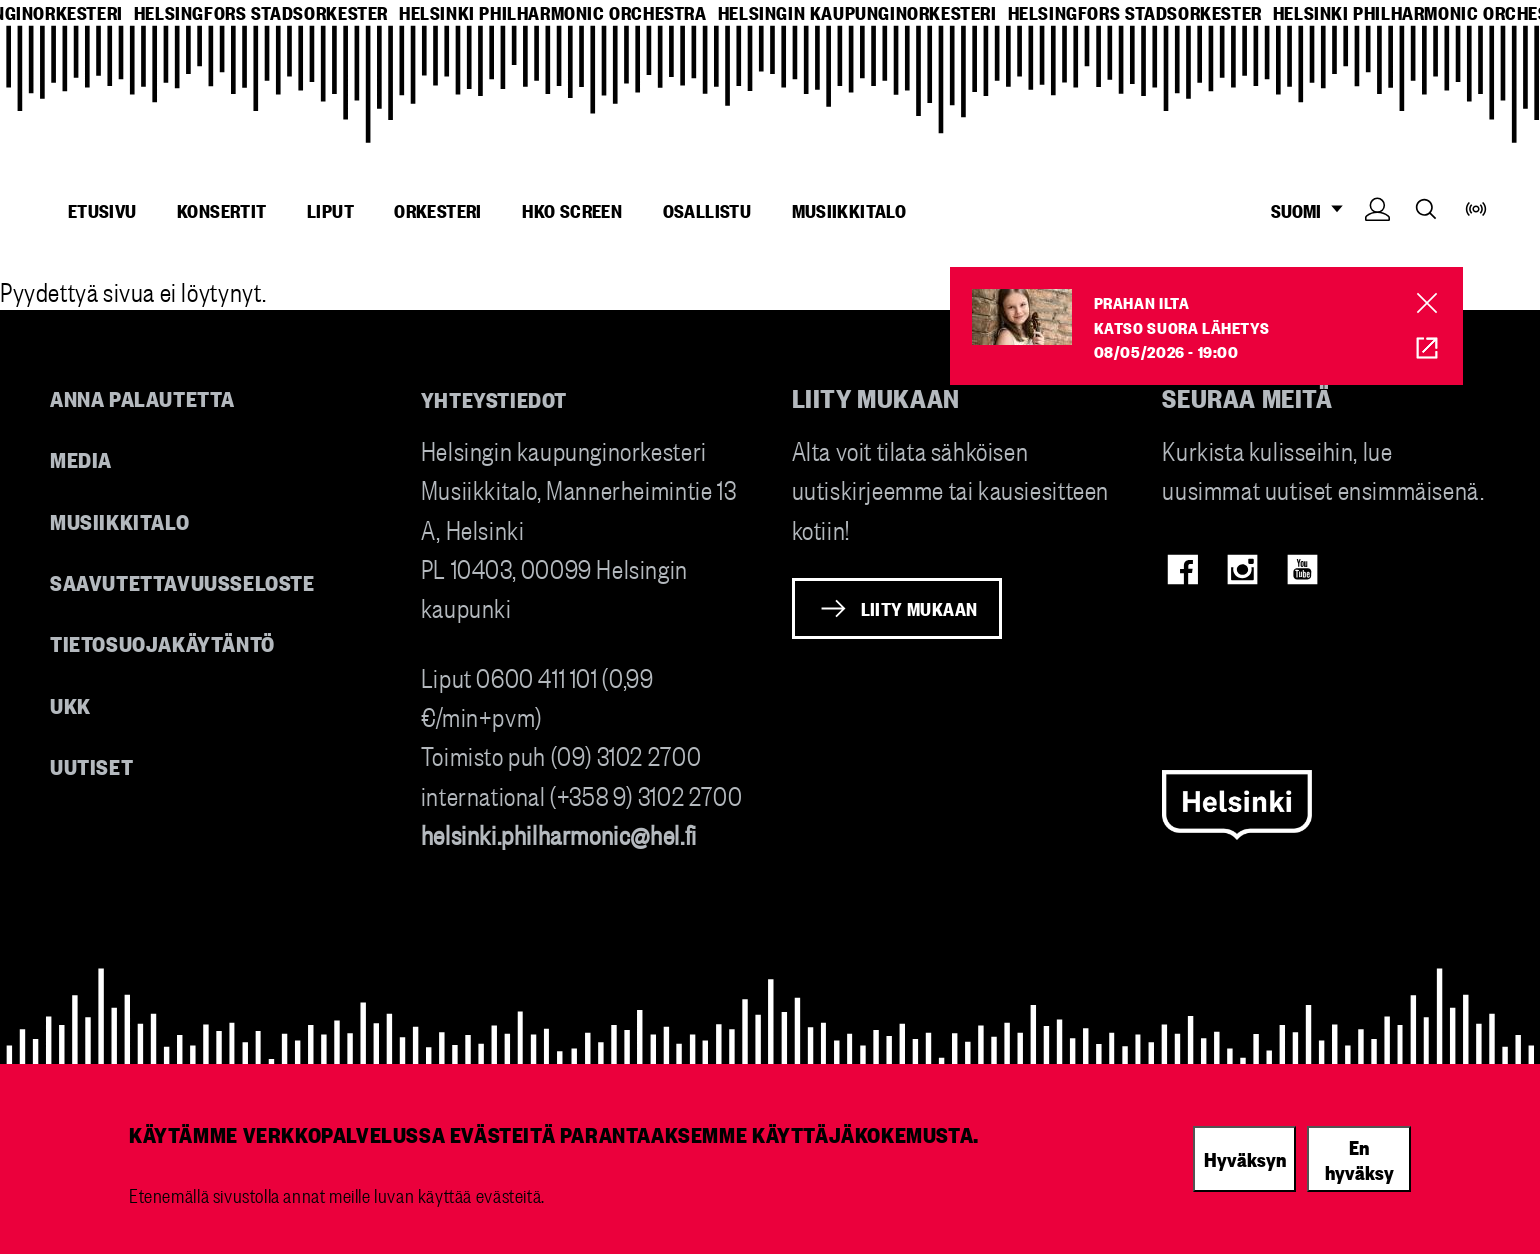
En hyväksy (1359, 1158)
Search (1426, 208)
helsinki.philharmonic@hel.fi (559, 833)
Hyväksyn (1245, 1158)
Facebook (1182, 569)
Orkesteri (438, 210)
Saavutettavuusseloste (182, 581)
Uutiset (91, 765)
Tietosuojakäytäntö (162, 642)
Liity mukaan (919, 608)
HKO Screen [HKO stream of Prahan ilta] (1413, 348)
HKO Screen (572, 210)
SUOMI (1312, 210)
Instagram (1242, 569)
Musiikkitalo (849, 210)
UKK (70, 704)
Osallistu (707, 210)
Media (81, 458)
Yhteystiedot (494, 398)
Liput (330, 210)
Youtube (1302, 569)
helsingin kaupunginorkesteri (857, 12)
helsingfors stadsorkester (261, 12)
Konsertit (222, 210)
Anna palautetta (142, 397)
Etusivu (102, 210)
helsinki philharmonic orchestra (553, 12)
